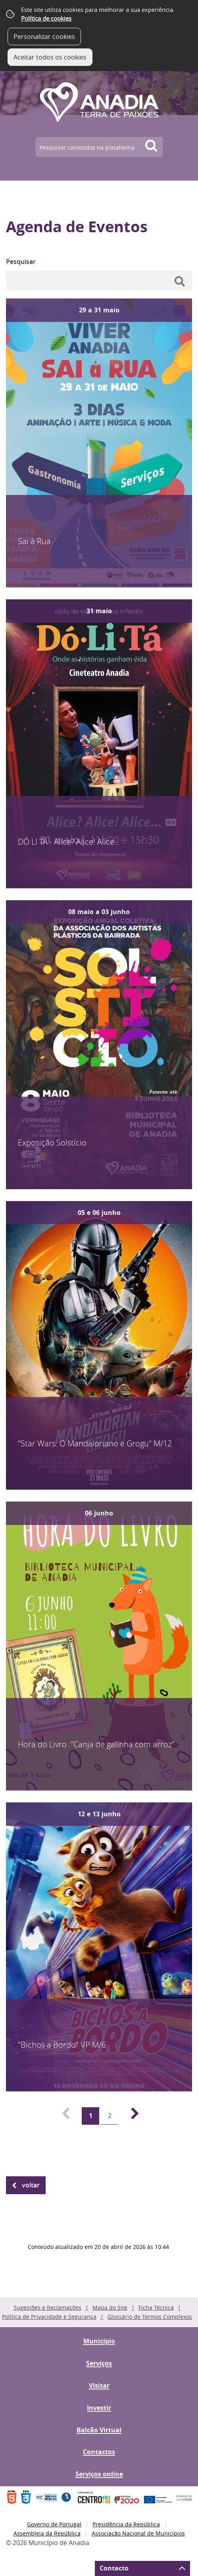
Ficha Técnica (156, 2307)
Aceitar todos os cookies (50, 57)
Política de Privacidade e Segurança (49, 2316)
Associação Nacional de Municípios (138, 2533)
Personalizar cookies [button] (44, 36)
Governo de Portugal (54, 2524)
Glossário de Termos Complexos (150, 2316)
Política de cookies (46, 18)
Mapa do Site (109, 2307)
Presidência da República (126, 2524)
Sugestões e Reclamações (47, 2307)
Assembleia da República (47, 2533)
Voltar (31, 2185)
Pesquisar (21, 261)
